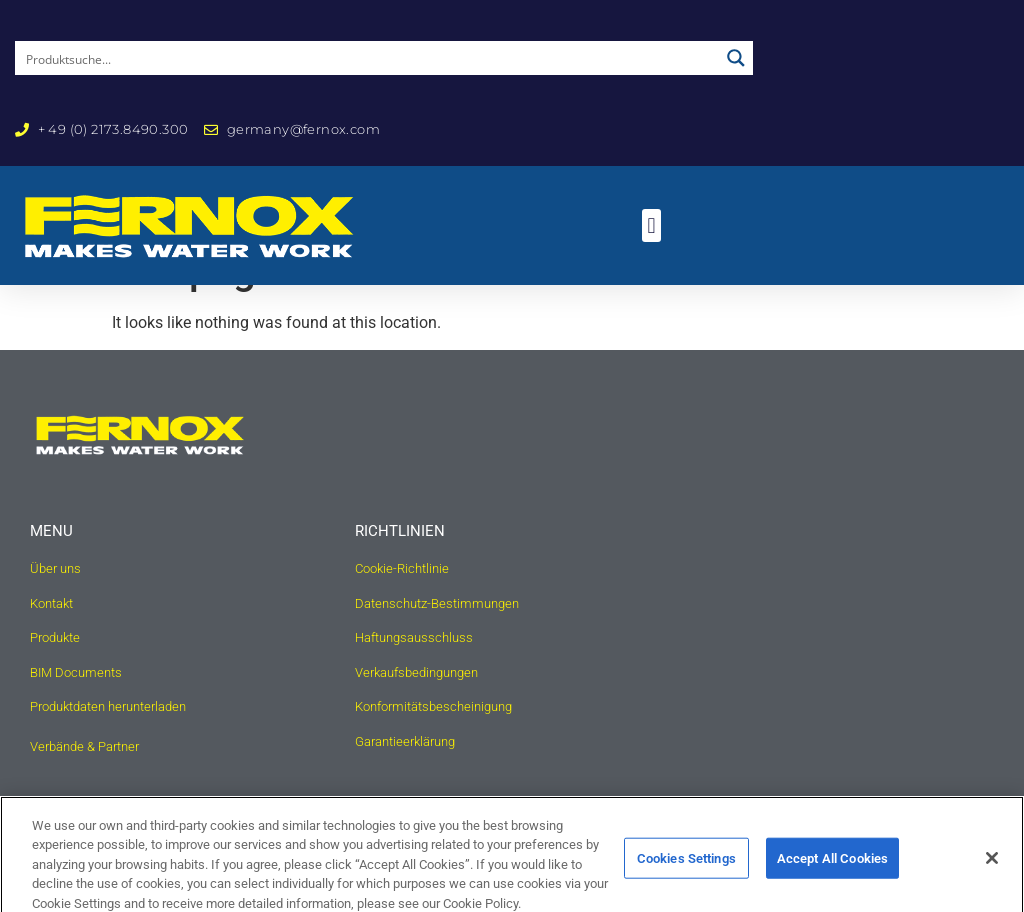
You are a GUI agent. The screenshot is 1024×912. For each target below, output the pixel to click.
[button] (651, 225)
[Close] (992, 871)
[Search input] (368, 58)
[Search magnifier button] (736, 58)
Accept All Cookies (832, 870)
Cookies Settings (686, 870)
